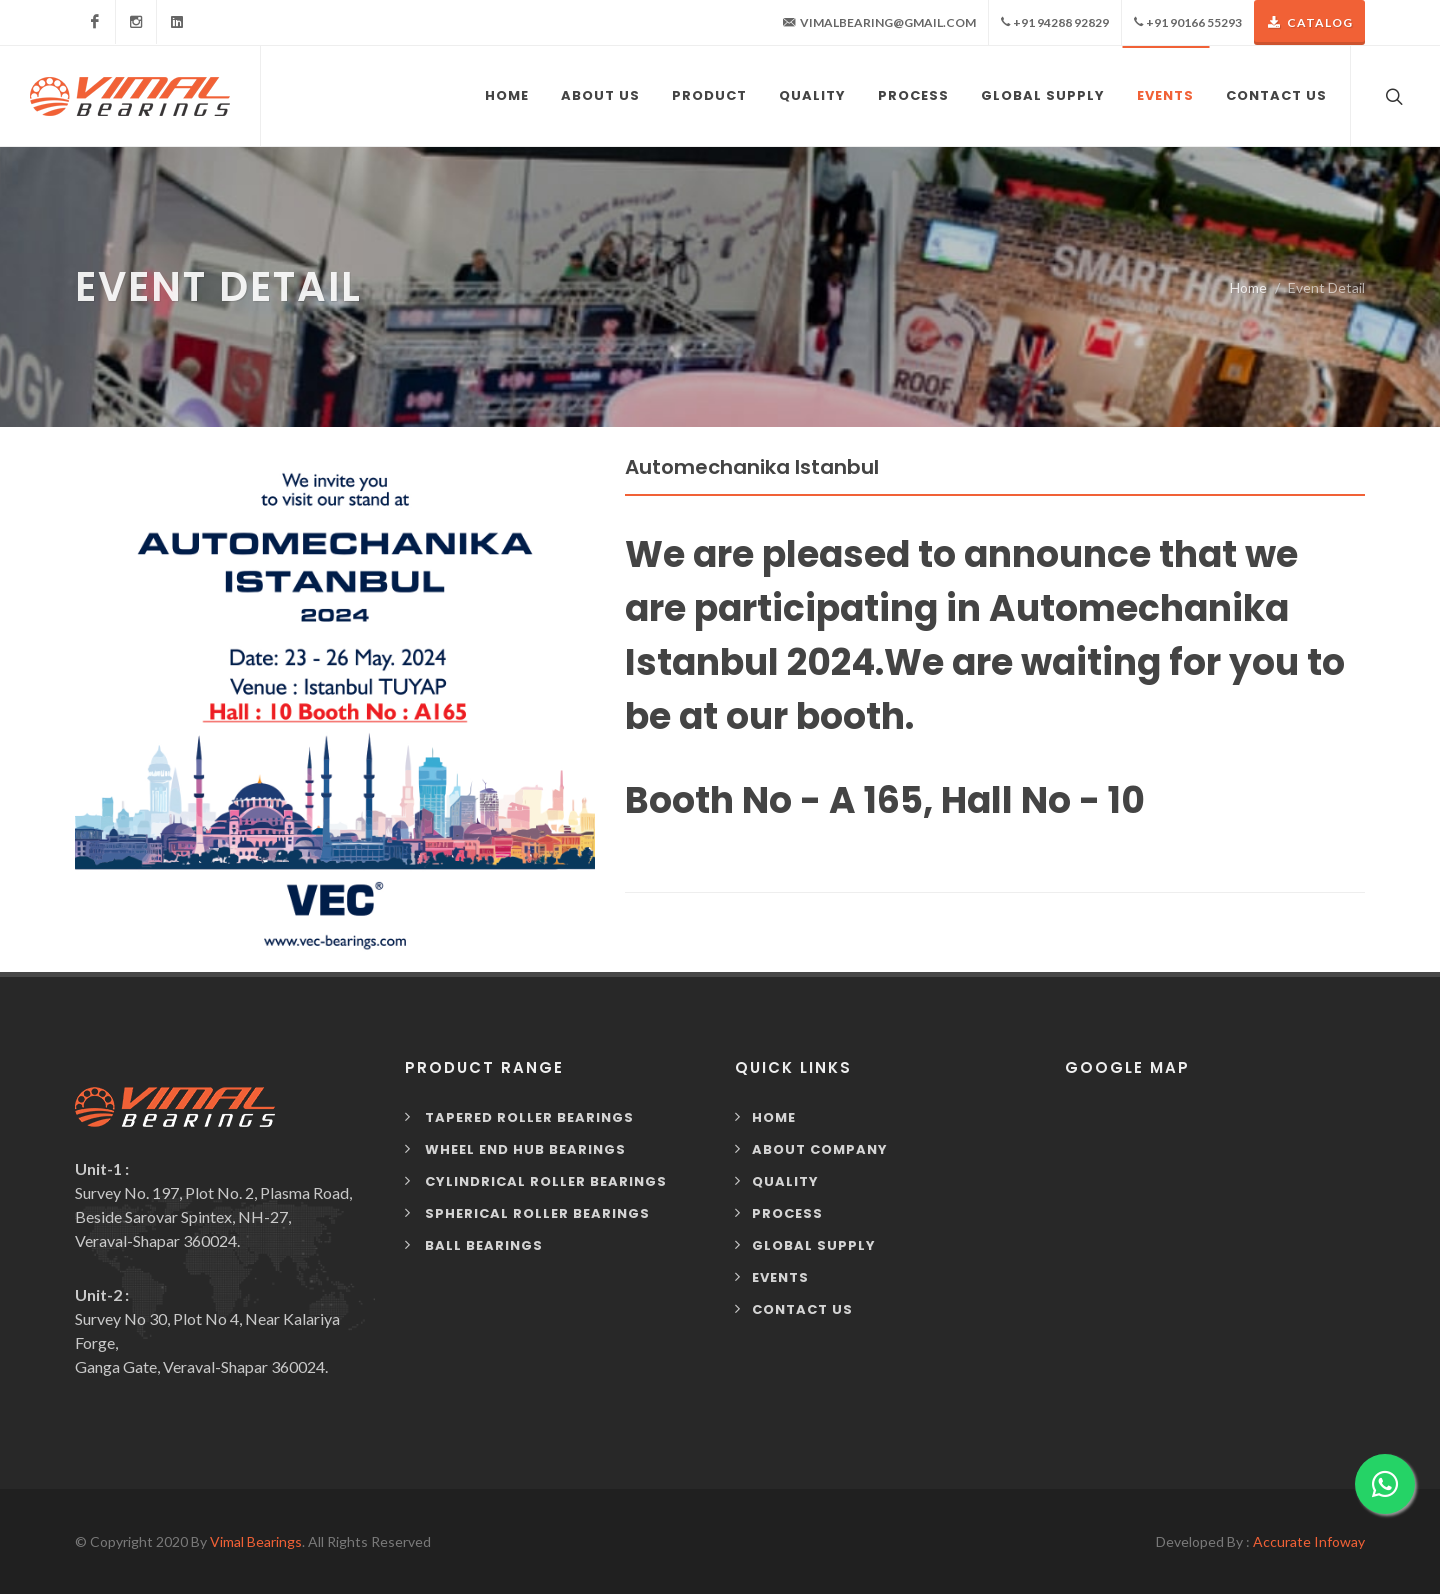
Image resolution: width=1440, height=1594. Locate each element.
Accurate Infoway (1309, 1541)
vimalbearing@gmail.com (879, 23)
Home (1248, 287)
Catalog (1309, 22)
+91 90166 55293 (1188, 22)
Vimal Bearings (256, 1541)
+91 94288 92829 (1055, 22)
